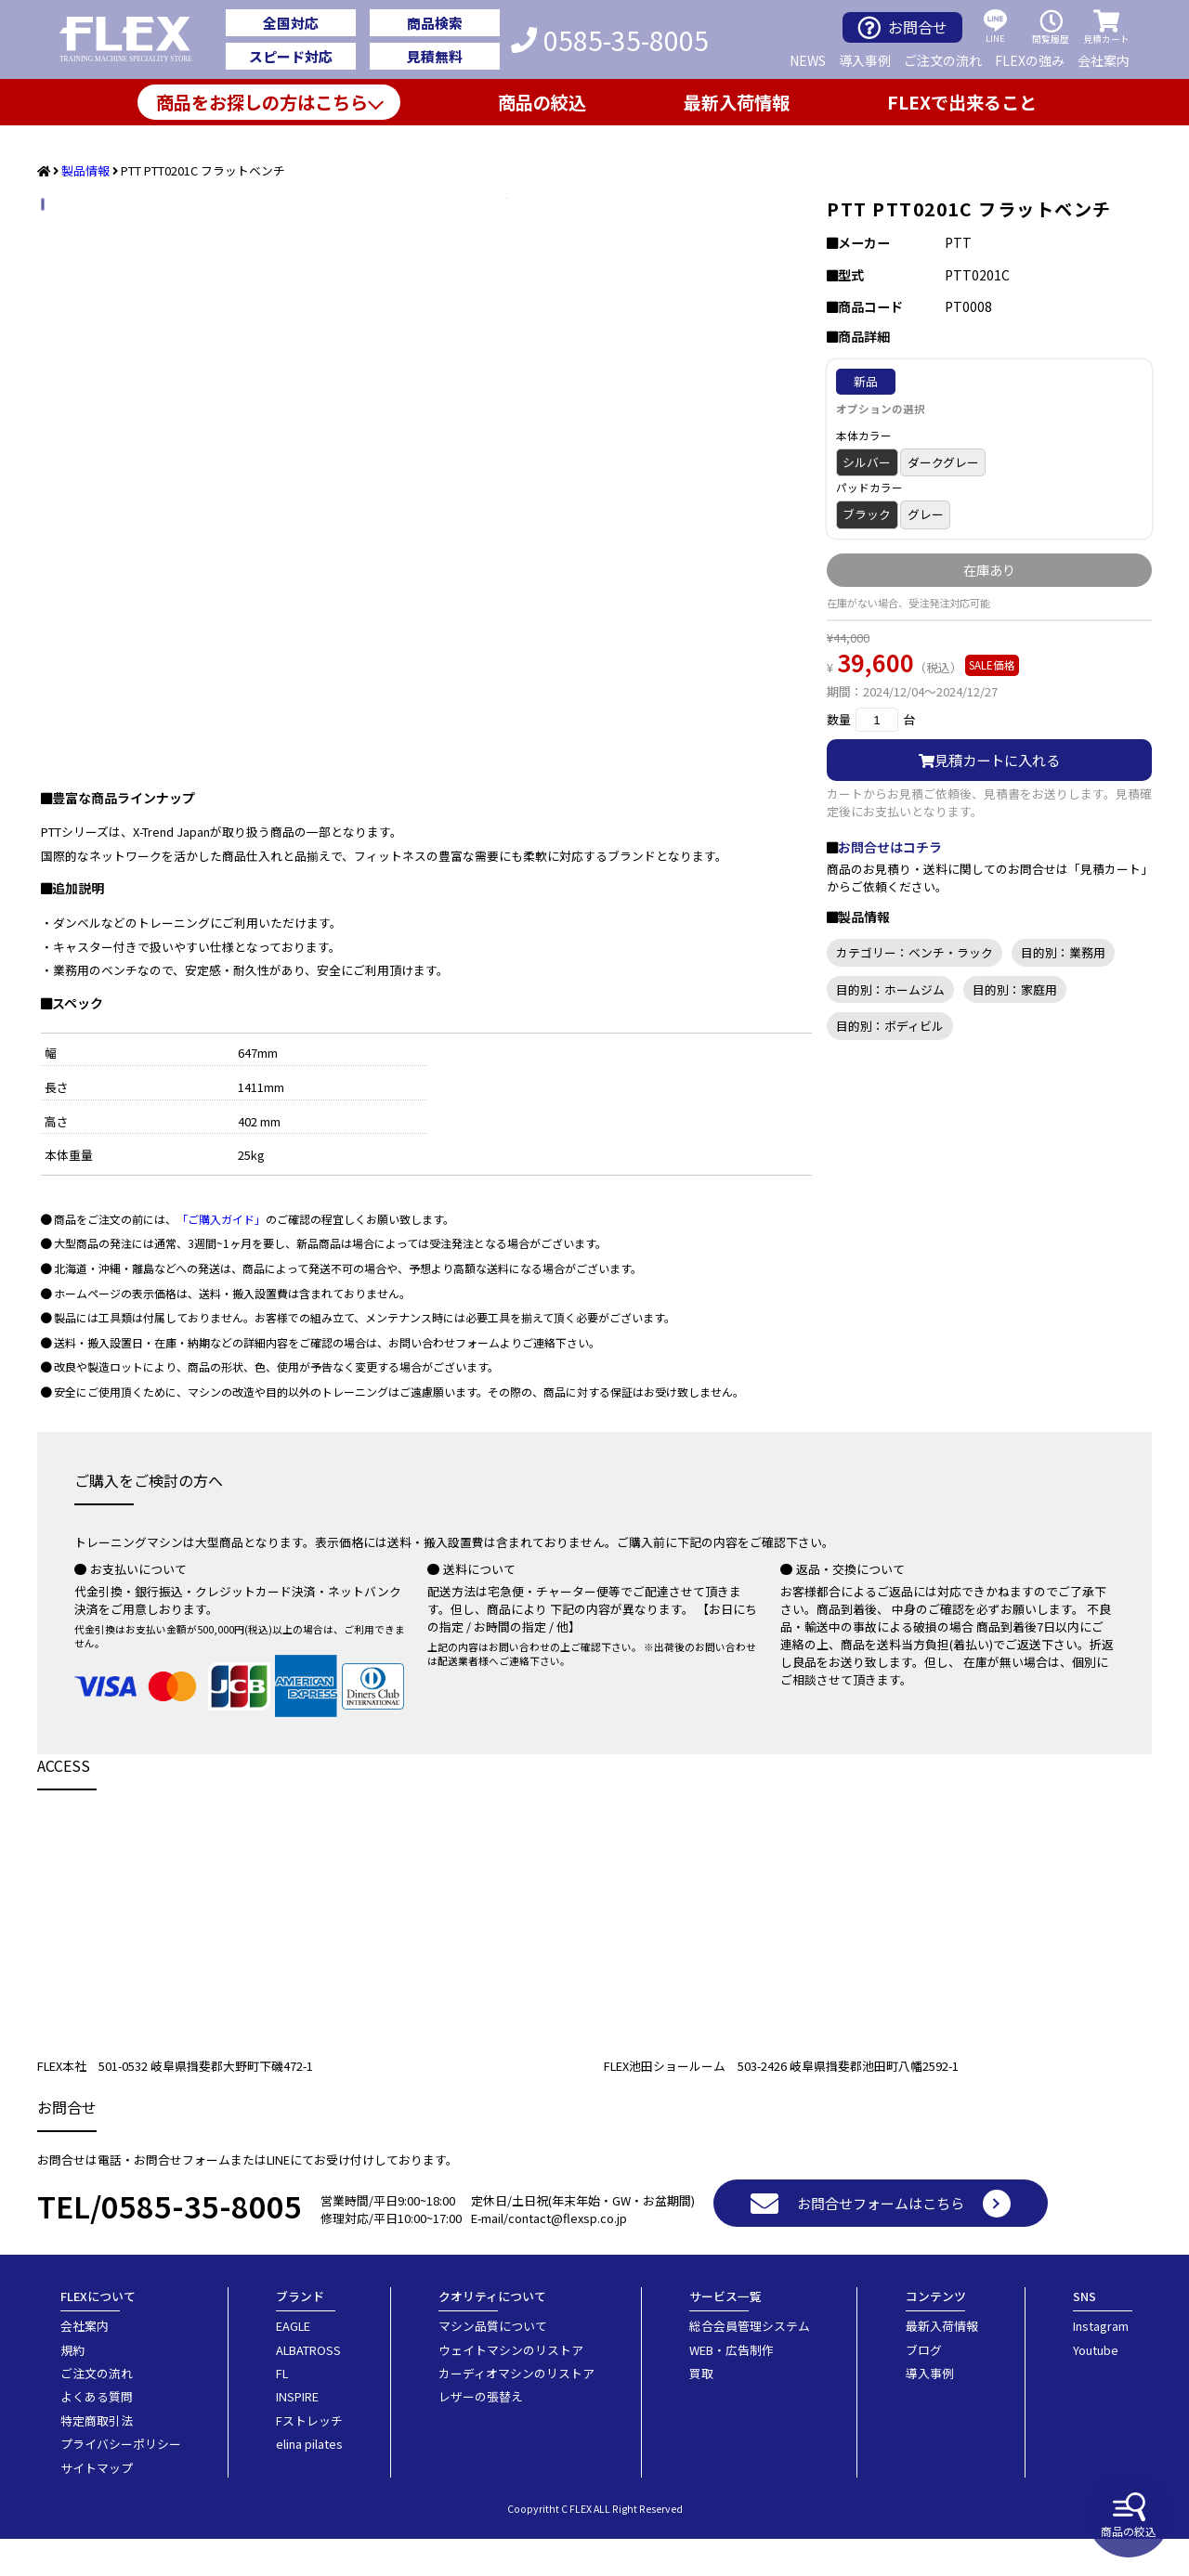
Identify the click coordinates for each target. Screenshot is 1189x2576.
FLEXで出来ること (962, 102)
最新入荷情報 (737, 102)
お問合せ (902, 27)
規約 (72, 2387)
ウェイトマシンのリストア (510, 2387)
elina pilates (309, 2481)
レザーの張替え (480, 2433)
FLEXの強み (1030, 60)
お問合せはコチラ (890, 847)
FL (282, 2410)
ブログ (924, 2387)
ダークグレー (943, 462)
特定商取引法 (96, 2457)
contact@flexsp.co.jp (567, 2255)
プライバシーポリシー (120, 2481)
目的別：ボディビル (890, 1025)
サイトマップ (96, 2505)
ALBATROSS (308, 2387)
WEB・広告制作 (731, 2387)
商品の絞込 (1128, 2515)
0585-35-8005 (610, 40)
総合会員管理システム (749, 2363)
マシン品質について (492, 2363)
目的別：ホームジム (890, 989)
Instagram (1101, 2363)
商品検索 (435, 23)
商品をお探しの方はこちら (262, 102)
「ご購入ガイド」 (221, 1256)
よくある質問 (96, 2433)
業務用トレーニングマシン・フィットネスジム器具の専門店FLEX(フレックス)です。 (136, 40)
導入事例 (865, 60)
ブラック (867, 514)
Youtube (1095, 2387)
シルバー (867, 462)
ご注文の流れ (943, 60)
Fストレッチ (309, 2457)
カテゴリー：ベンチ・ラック (914, 952)
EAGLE (293, 2363)
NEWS (808, 60)
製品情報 (85, 170)
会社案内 (1104, 60)
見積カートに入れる (989, 759)
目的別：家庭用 (1015, 989)
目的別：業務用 (1063, 952)
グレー (926, 514)
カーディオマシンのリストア (516, 2410)
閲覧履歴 (1050, 27)
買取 (701, 2410)
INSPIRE (297, 2433)
